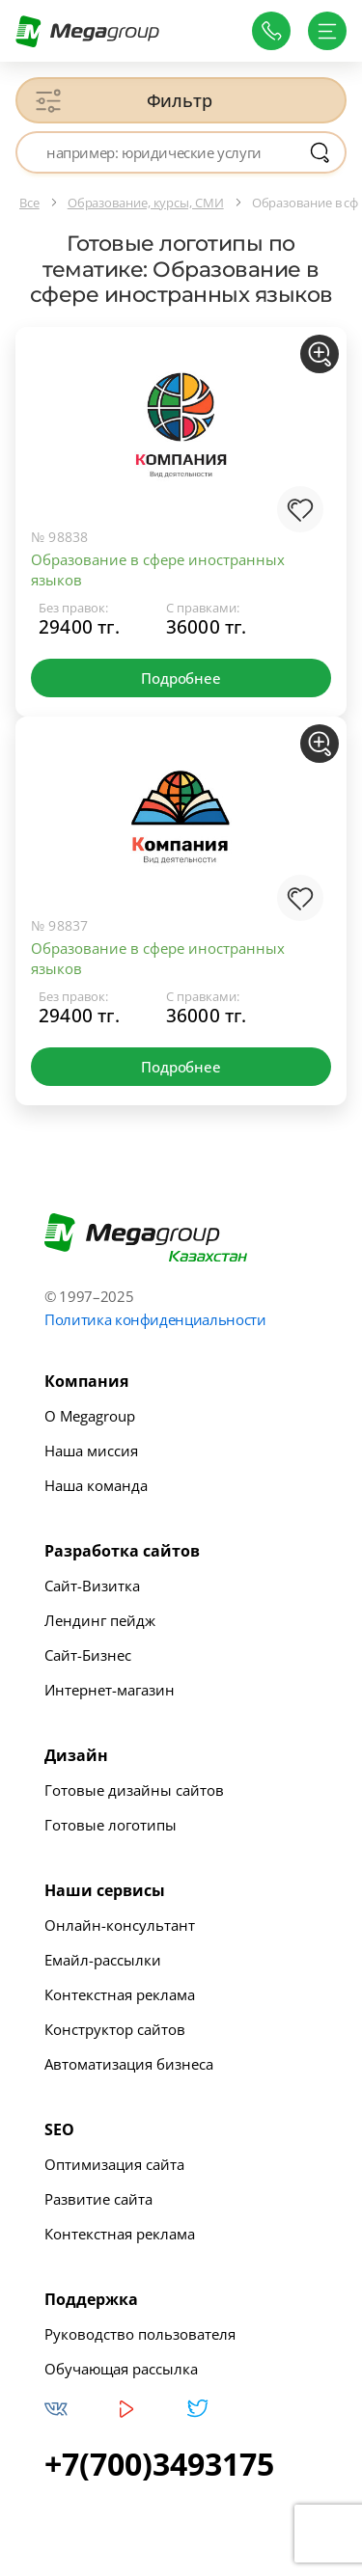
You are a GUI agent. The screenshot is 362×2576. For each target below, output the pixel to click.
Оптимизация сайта (114, 2164)
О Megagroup (89, 1415)
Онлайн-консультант (119, 1925)
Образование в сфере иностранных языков (158, 569)
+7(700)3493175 (159, 2464)
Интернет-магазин (109, 1689)
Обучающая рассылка (121, 2368)
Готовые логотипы (110, 1824)
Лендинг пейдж (99, 1620)
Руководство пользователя (140, 2334)
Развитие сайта (98, 2199)
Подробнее (180, 678)
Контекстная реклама (119, 1994)
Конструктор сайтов (114, 2029)
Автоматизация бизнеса (128, 2064)
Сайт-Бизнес (87, 1655)
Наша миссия (91, 1450)
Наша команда (96, 1485)
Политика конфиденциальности (155, 1319)
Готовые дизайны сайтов (134, 1790)
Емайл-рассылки (102, 1959)
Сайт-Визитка (92, 1585)
